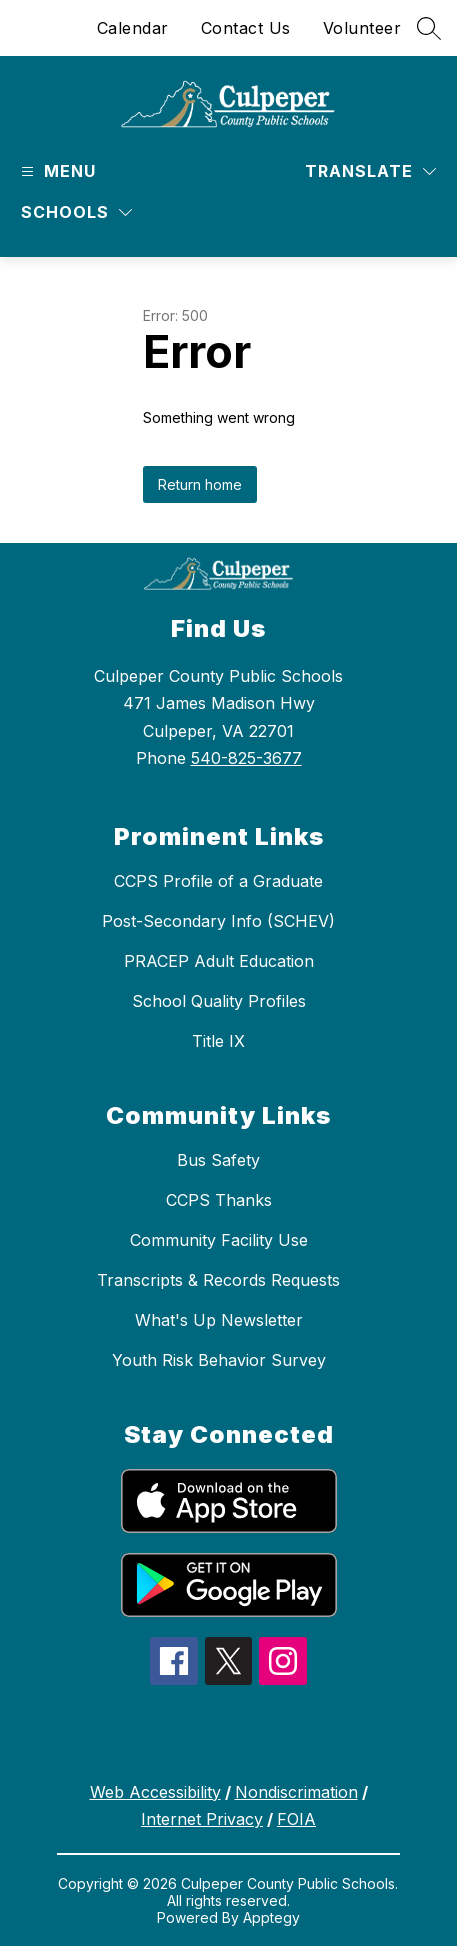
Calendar (133, 28)
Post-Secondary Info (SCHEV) (218, 921)
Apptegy (271, 1917)
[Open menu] (56, 171)
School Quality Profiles (219, 1001)
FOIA (296, 1819)
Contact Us (246, 28)
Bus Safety (218, 1160)
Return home (200, 484)
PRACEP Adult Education (219, 961)
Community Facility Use (219, 1240)
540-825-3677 (246, 758)
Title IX (218, 1041)
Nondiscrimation (296, 1792)
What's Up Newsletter (219, 1320)
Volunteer (362, 28)
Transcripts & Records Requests (218, 1280)
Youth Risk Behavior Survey (219, 1360)
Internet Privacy (202, 1819)
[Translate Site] (370, 171)
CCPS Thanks (219, 1200)
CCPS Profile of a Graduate (218, 881)
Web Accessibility (155, 1792)
